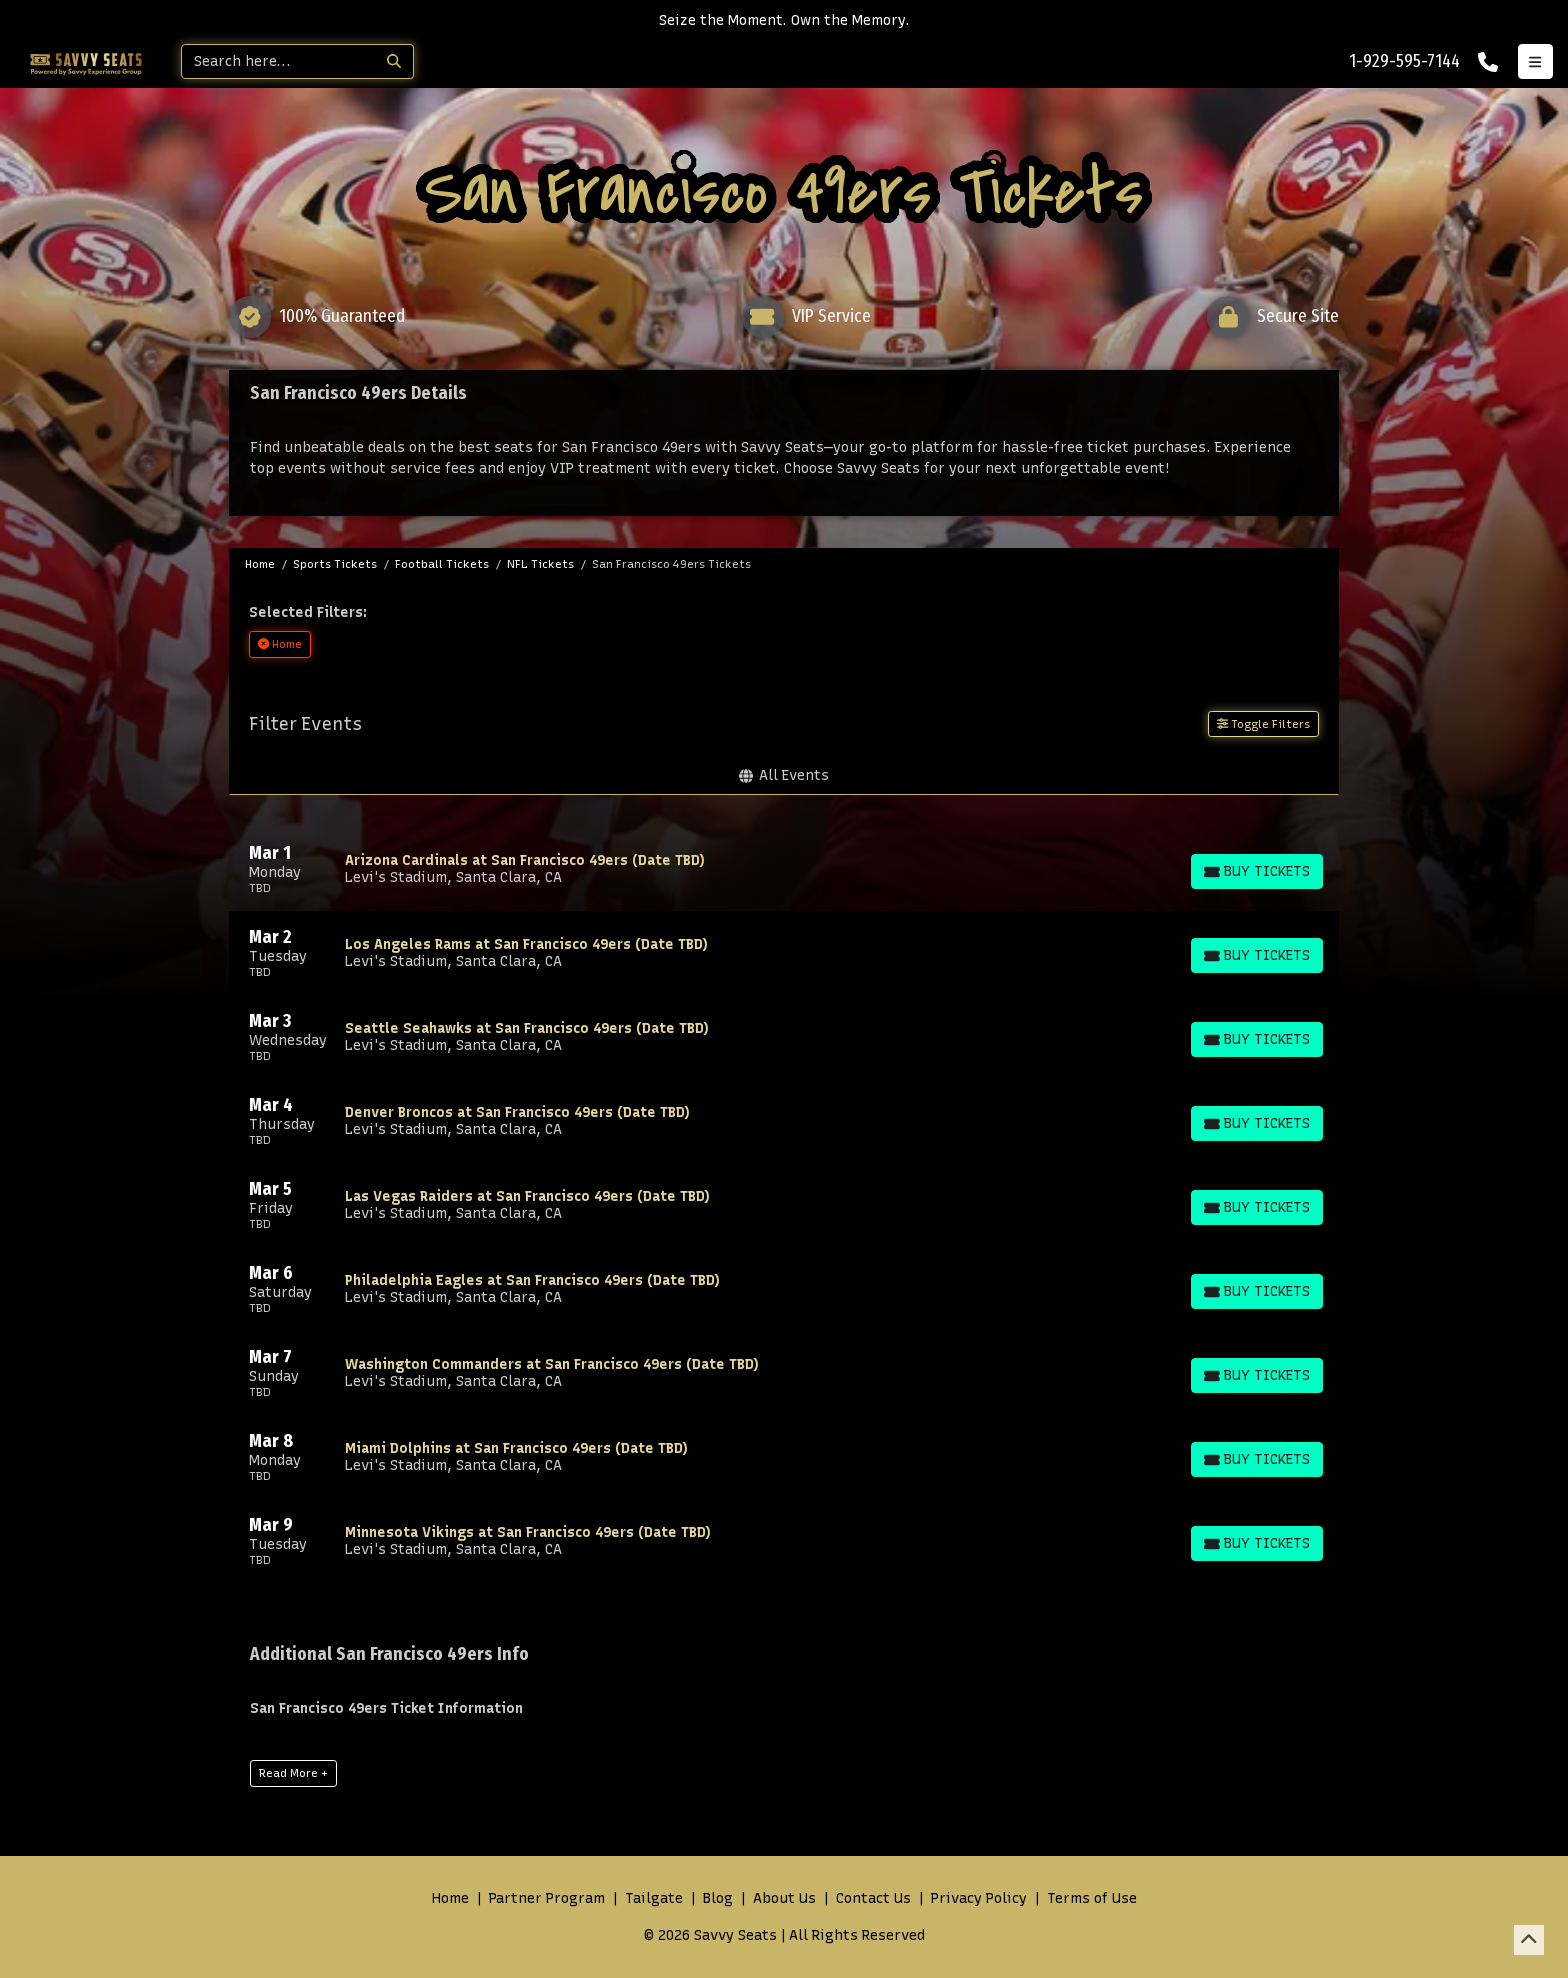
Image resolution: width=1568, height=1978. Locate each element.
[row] (784, 869)
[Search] (278, 61)
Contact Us (873, 1898)
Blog (718, 1898)
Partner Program (547, 1898)
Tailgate (654, 1898)
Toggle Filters (1263, 724)
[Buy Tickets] (1256, 871)
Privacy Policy (979, 1898)
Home (450, 1898)
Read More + (293, 1773)
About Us (784, 1898)
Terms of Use (1092, 1898)
